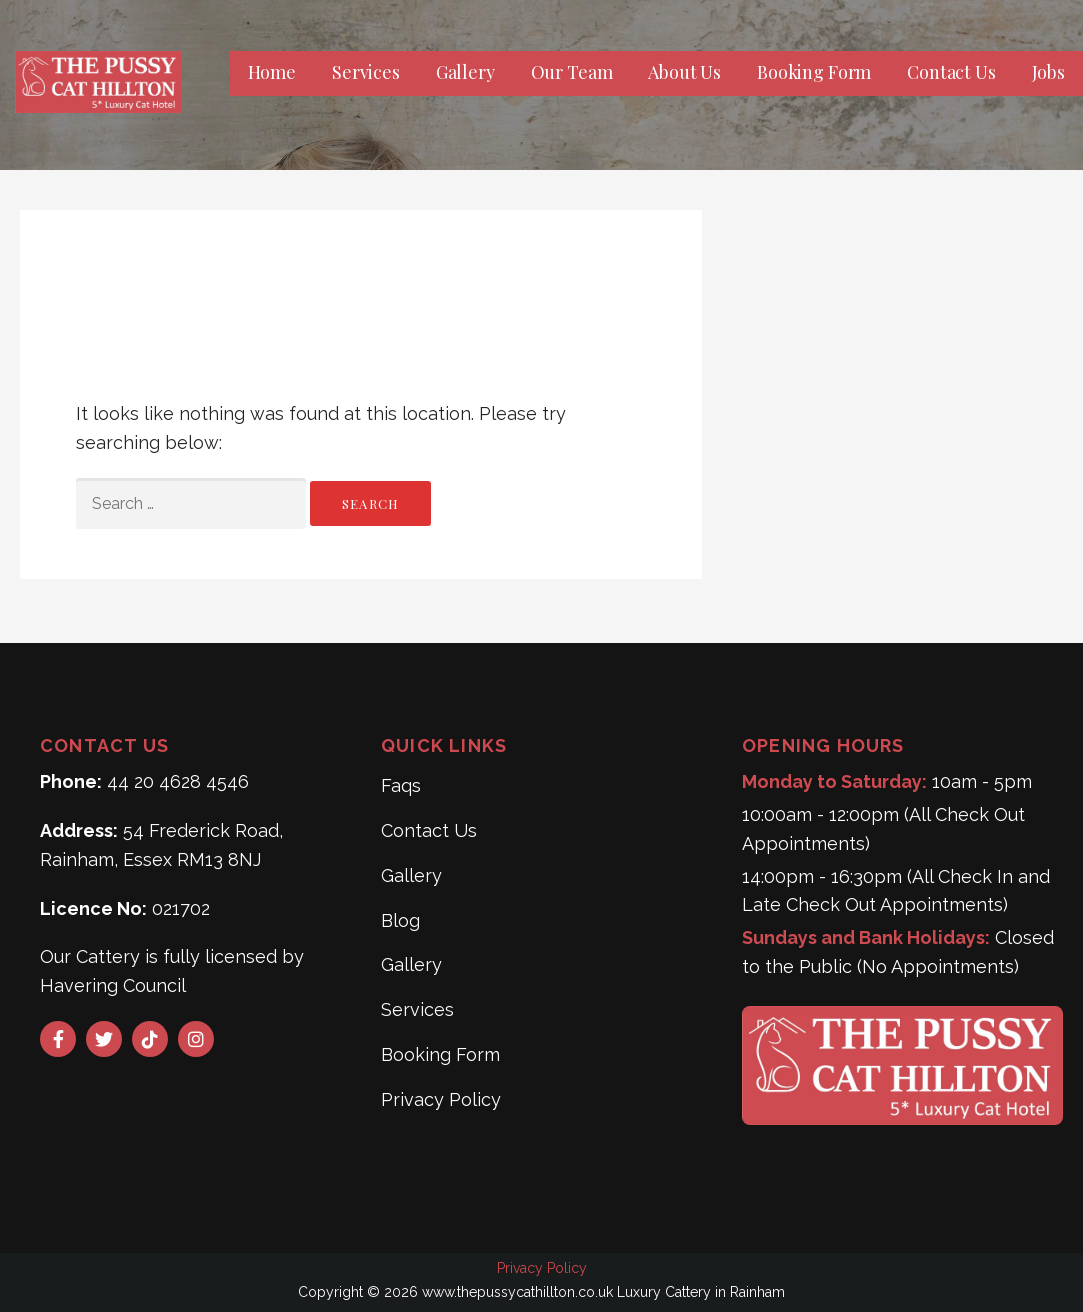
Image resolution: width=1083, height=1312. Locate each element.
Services (366, 72)
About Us (684, 72)
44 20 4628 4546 (178, 781)
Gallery (465, 72)
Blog (400, 920)
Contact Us (951, 72)
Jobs (1048, 72)
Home (272, 72)
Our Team (572, 72)
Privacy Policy (441, 1099)
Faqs (401, 785)
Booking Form (814, 72)
